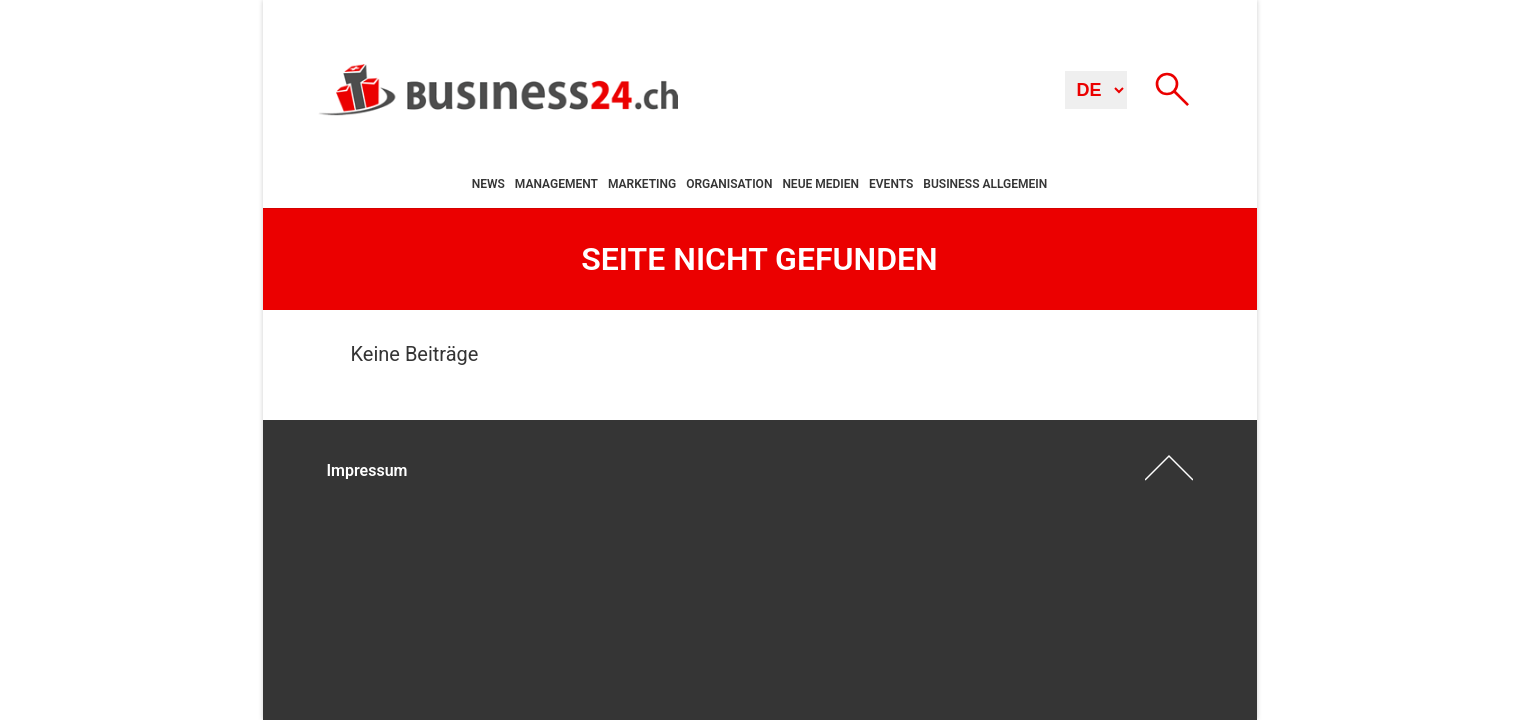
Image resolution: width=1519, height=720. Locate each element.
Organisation (729, 184)
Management (556, 184)
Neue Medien (820, 184)
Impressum (367, 470)
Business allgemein (985, 184)
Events (891, 184)
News (488, 184)
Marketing (642, 184)
